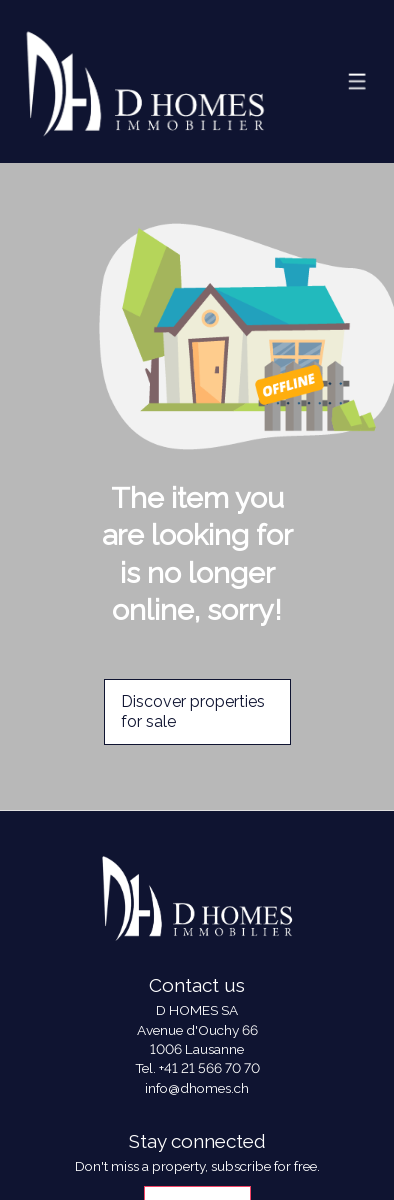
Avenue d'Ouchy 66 (197, 1030)
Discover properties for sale (193, 712)
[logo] (145, 81)
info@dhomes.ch (197, 1088)
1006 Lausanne (197, 1049)
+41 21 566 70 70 (209, 1068)
